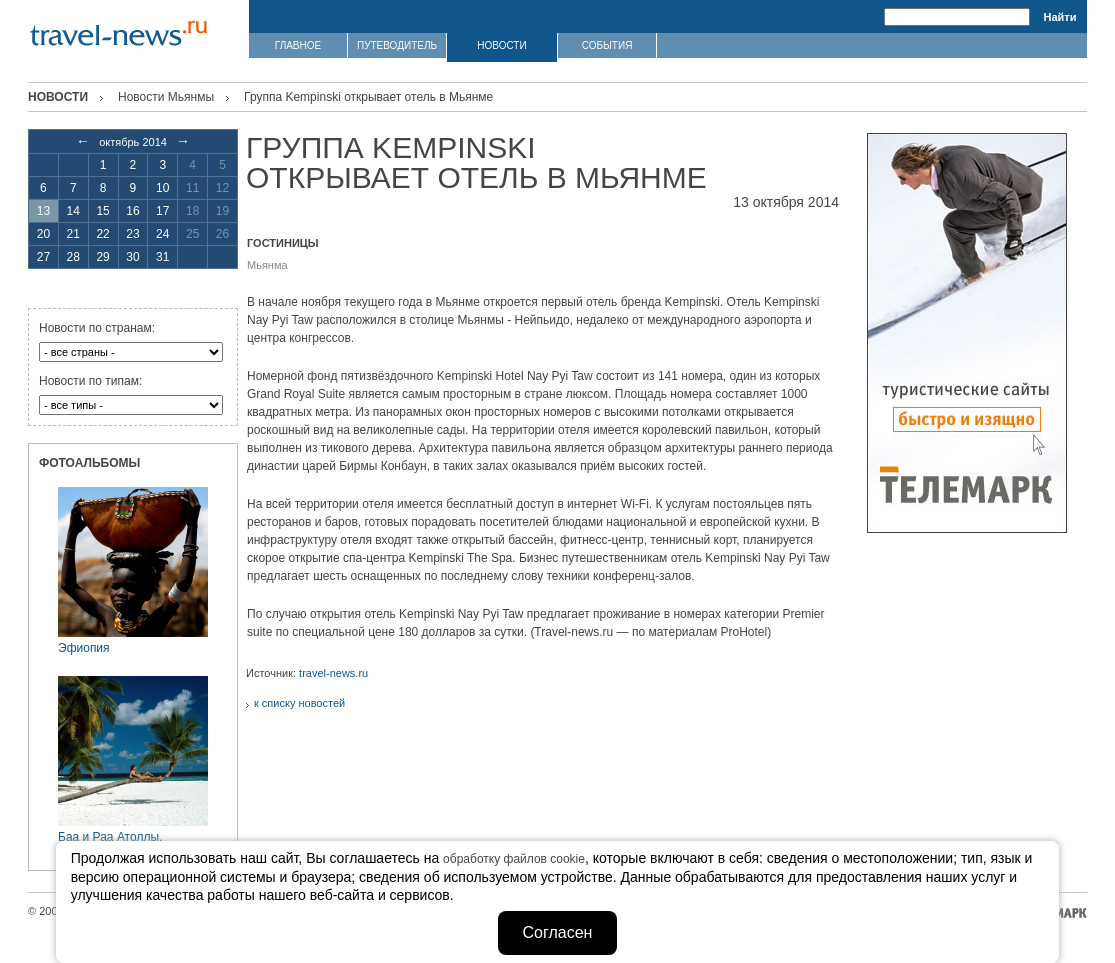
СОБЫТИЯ (607, 45)
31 (162, 257)
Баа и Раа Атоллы (108, 837)
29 (102, 257)
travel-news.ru (333, 673)
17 (162, 211)
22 (102, 234)
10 (162, 188)
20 (43, 234)
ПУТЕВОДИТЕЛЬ (397, 45)
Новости (58, 97)
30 (132, 257)
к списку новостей (299, 703)
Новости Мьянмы (166, 97)
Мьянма (267, 265)
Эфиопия (84, 648)
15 (102, 211)
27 (43, 257)
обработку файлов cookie (514, 859)
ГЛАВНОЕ (298, 45)
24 (162, 234)
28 (73, 257)
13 (43, 211)
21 (73, 234)
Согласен (558, 932)
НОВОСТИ (501, 45)
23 (132, 234)
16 (132, 211)
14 (73, 211)
